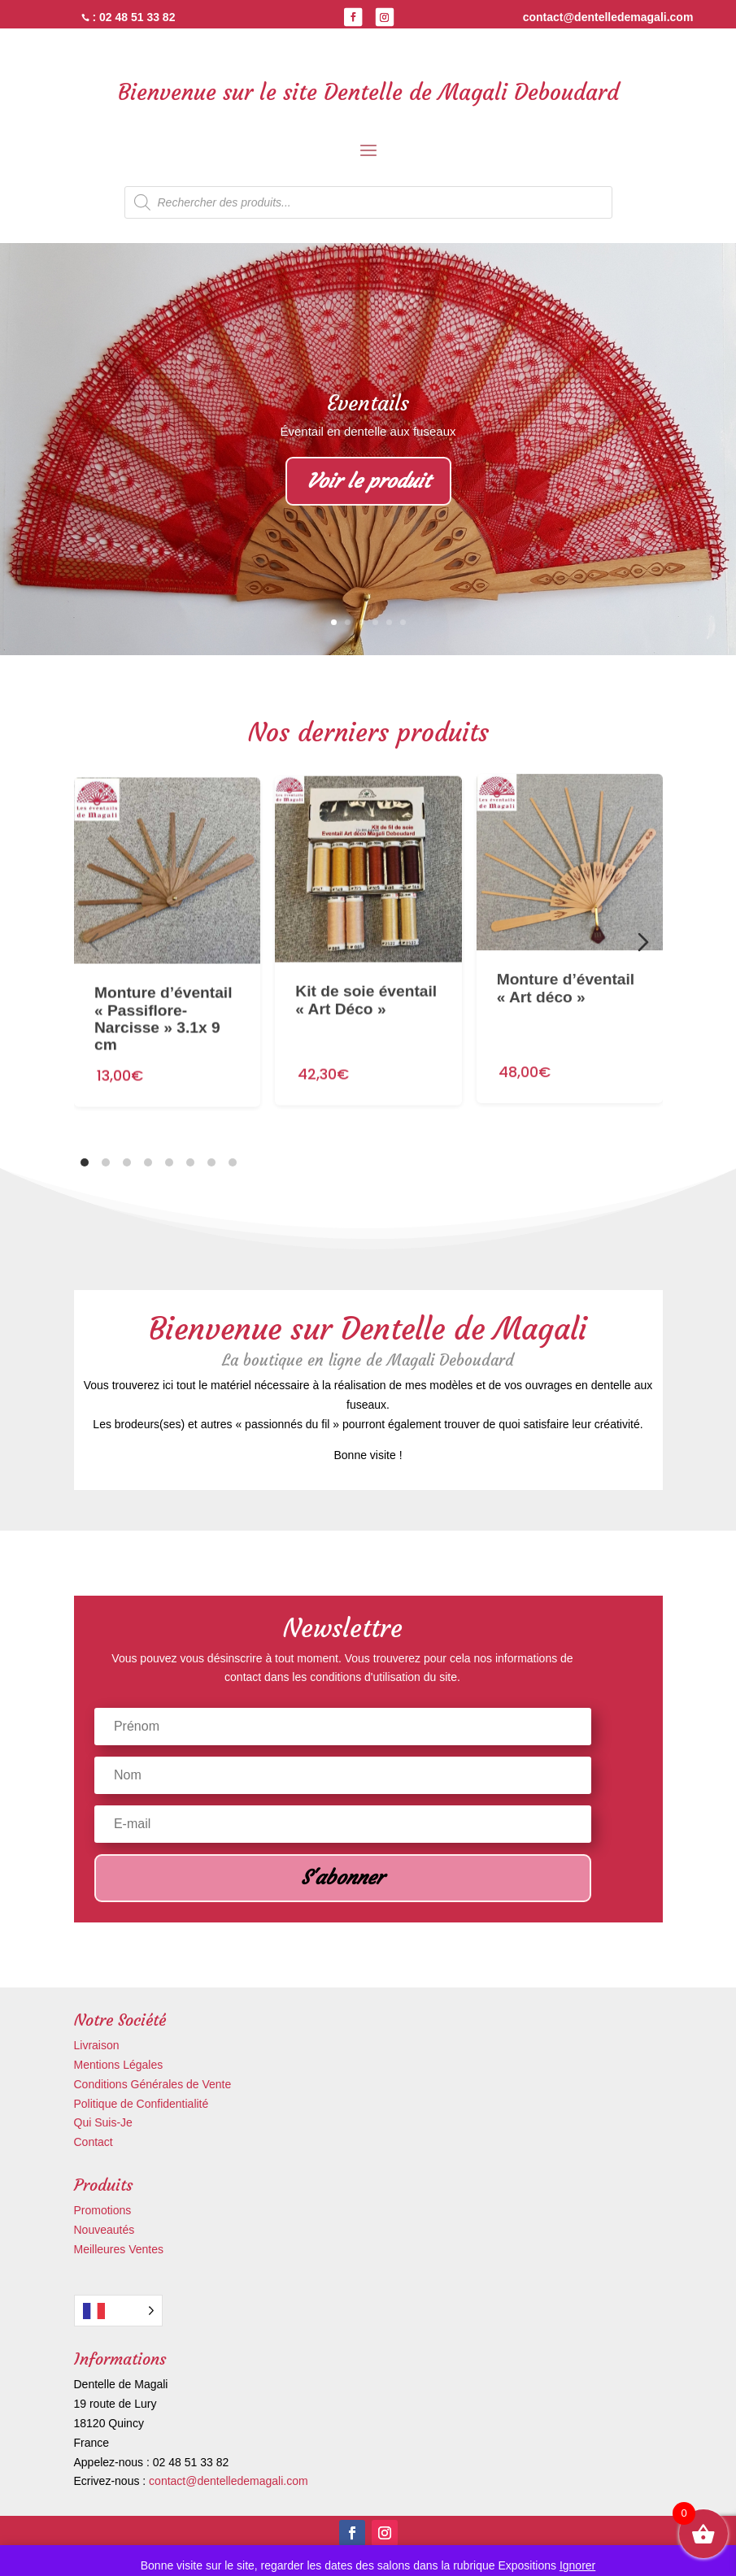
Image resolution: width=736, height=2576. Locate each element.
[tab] (84, 1162)
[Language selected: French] (118, 2310)
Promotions (103, 2210)
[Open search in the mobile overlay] (368, 202)
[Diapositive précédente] (93, 942)
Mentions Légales (118, 2064)
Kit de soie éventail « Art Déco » (366, 955)
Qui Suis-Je (103, 2122)
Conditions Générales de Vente (153, 2084)
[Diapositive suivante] (643, 942)
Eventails (368, 404)
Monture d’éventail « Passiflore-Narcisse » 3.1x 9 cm (163, 990)
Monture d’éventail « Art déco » (565, 923)
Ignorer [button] (577, 2565)
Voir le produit (368, 482)
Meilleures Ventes (119, 2249)
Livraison (97, 2045)
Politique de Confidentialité (141, 2103)
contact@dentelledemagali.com (228, 2480)
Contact (93, 2141)
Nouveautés (104, 2229)
